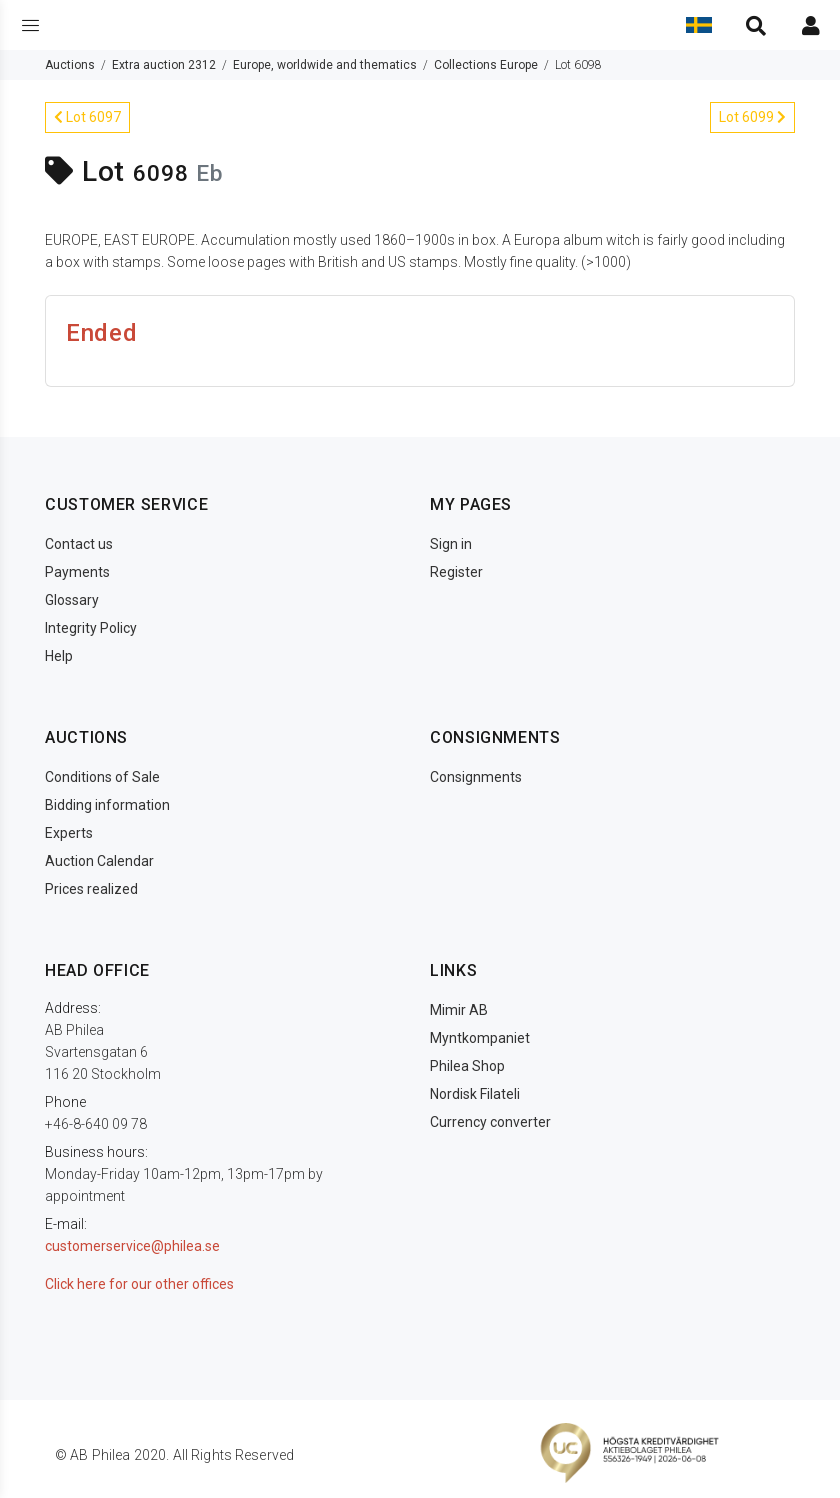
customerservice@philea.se (132, 1246)
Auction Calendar (99, 861)
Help (59, 656)
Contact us (79, 544)
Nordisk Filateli (475, 1094)
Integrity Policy (91, 628)
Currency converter (490, 1122)
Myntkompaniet (480, 1038)
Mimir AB (459, 1010)
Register (456, 572)
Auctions (70, 65)
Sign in (451, 544)
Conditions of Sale (102, 777)
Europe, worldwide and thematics (325, 65)
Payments (77, 572)
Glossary (72, 600)
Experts (69, 833)
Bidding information (107, 805)
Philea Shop (467, 1066)
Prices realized (91, 889)
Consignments (476, 777)
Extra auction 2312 (164, 65)
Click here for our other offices (139, 1284)
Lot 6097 (87, 117)
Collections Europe (486, 65)
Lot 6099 (752, 117)
